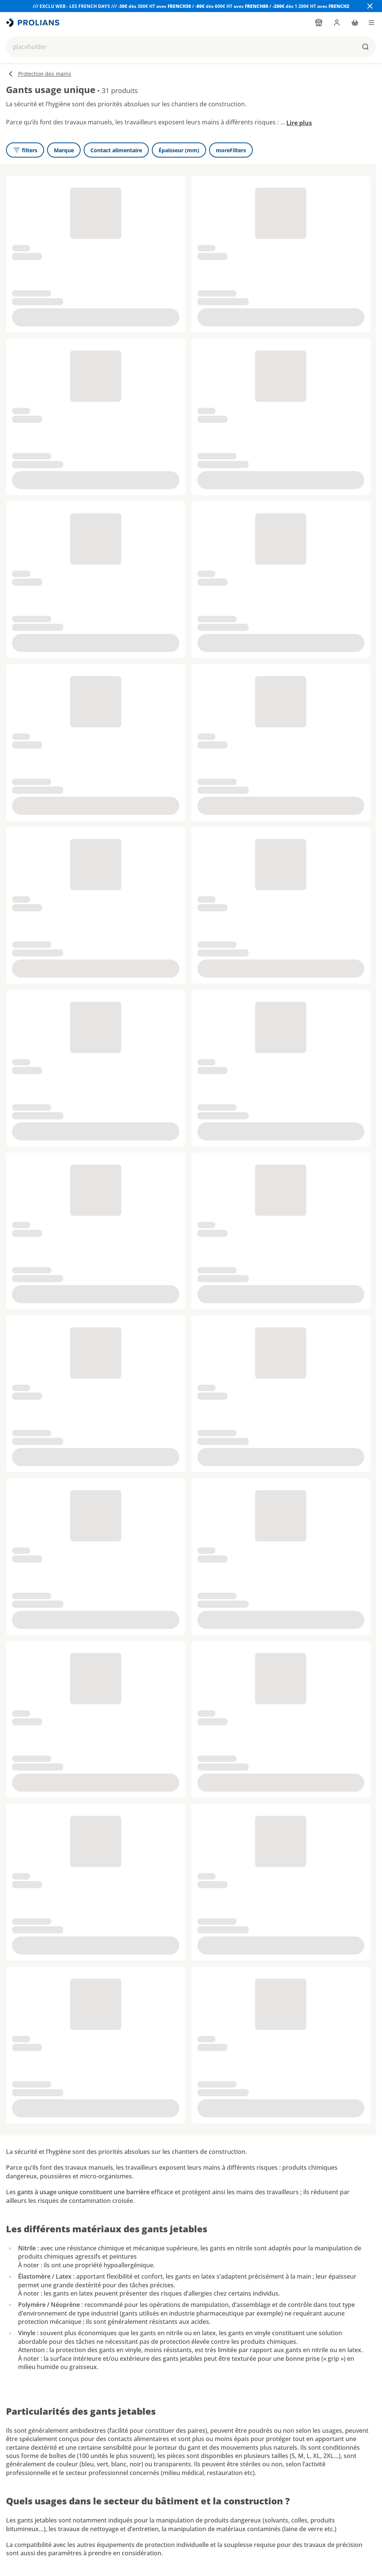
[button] (191, 46)
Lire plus (299, 123)
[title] (33, 22)
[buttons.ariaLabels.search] (365, 46)
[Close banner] (370, 6)
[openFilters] (25, 150)
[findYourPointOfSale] (319, 23)
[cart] (355, 23)
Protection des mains (38, 73)
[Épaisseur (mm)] (179, 150)
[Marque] (64, 150)
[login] (337, 23)
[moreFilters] (231, 150)
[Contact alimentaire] (116, 150)
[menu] (371, 22)
